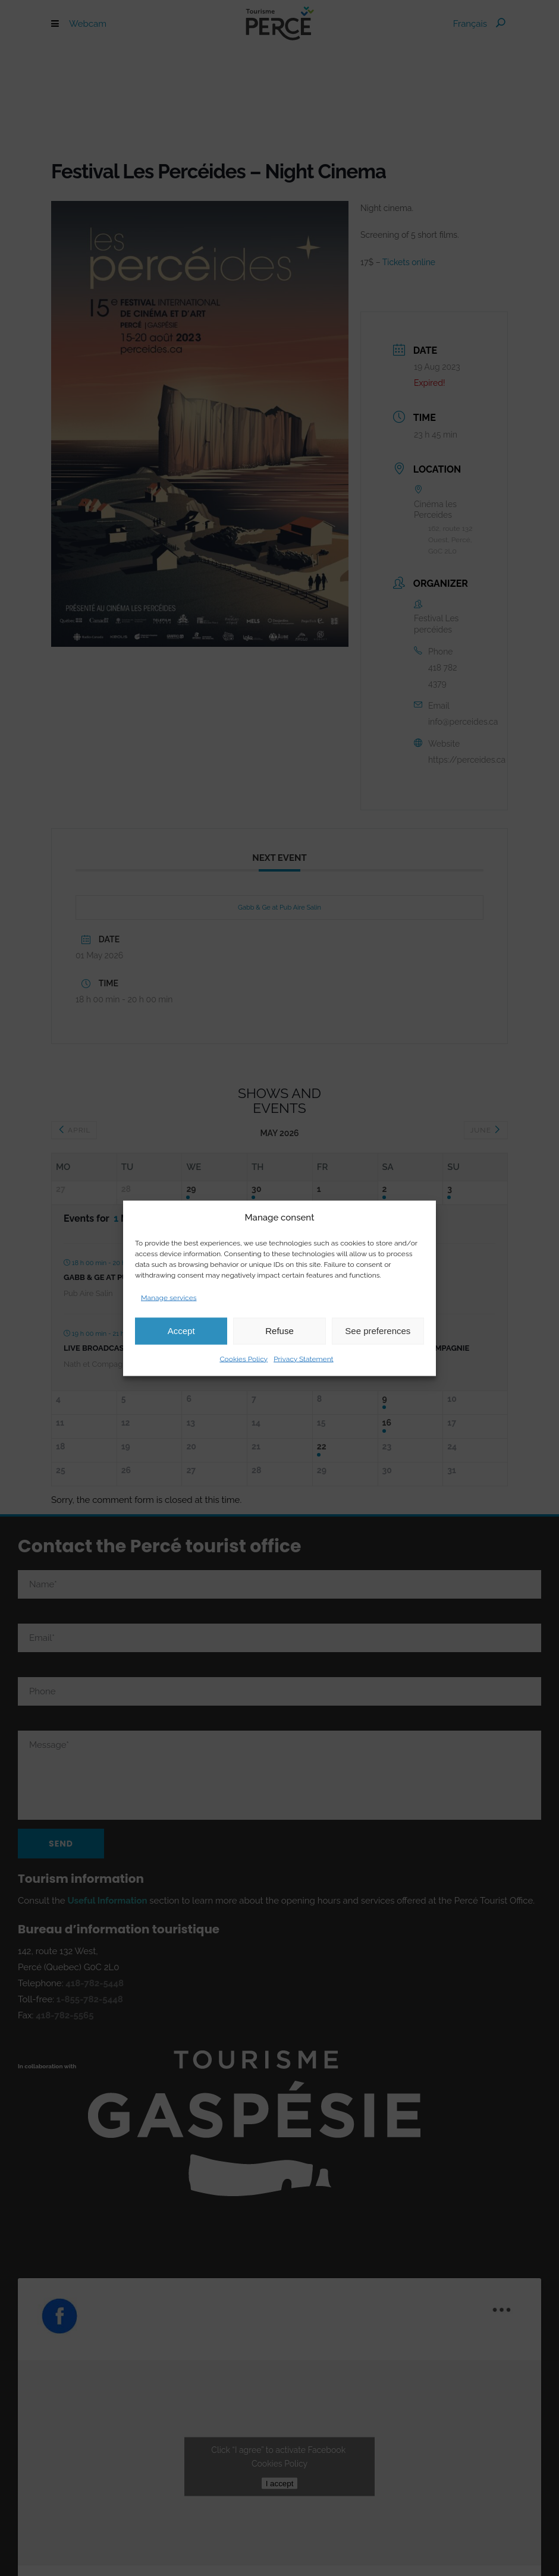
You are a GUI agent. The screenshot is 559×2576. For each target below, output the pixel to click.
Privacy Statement (303, 1358)
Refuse (279, 1331)
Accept (181, 1331)
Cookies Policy (243, 1358)
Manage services (169, 1297)
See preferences (377, 1331)
